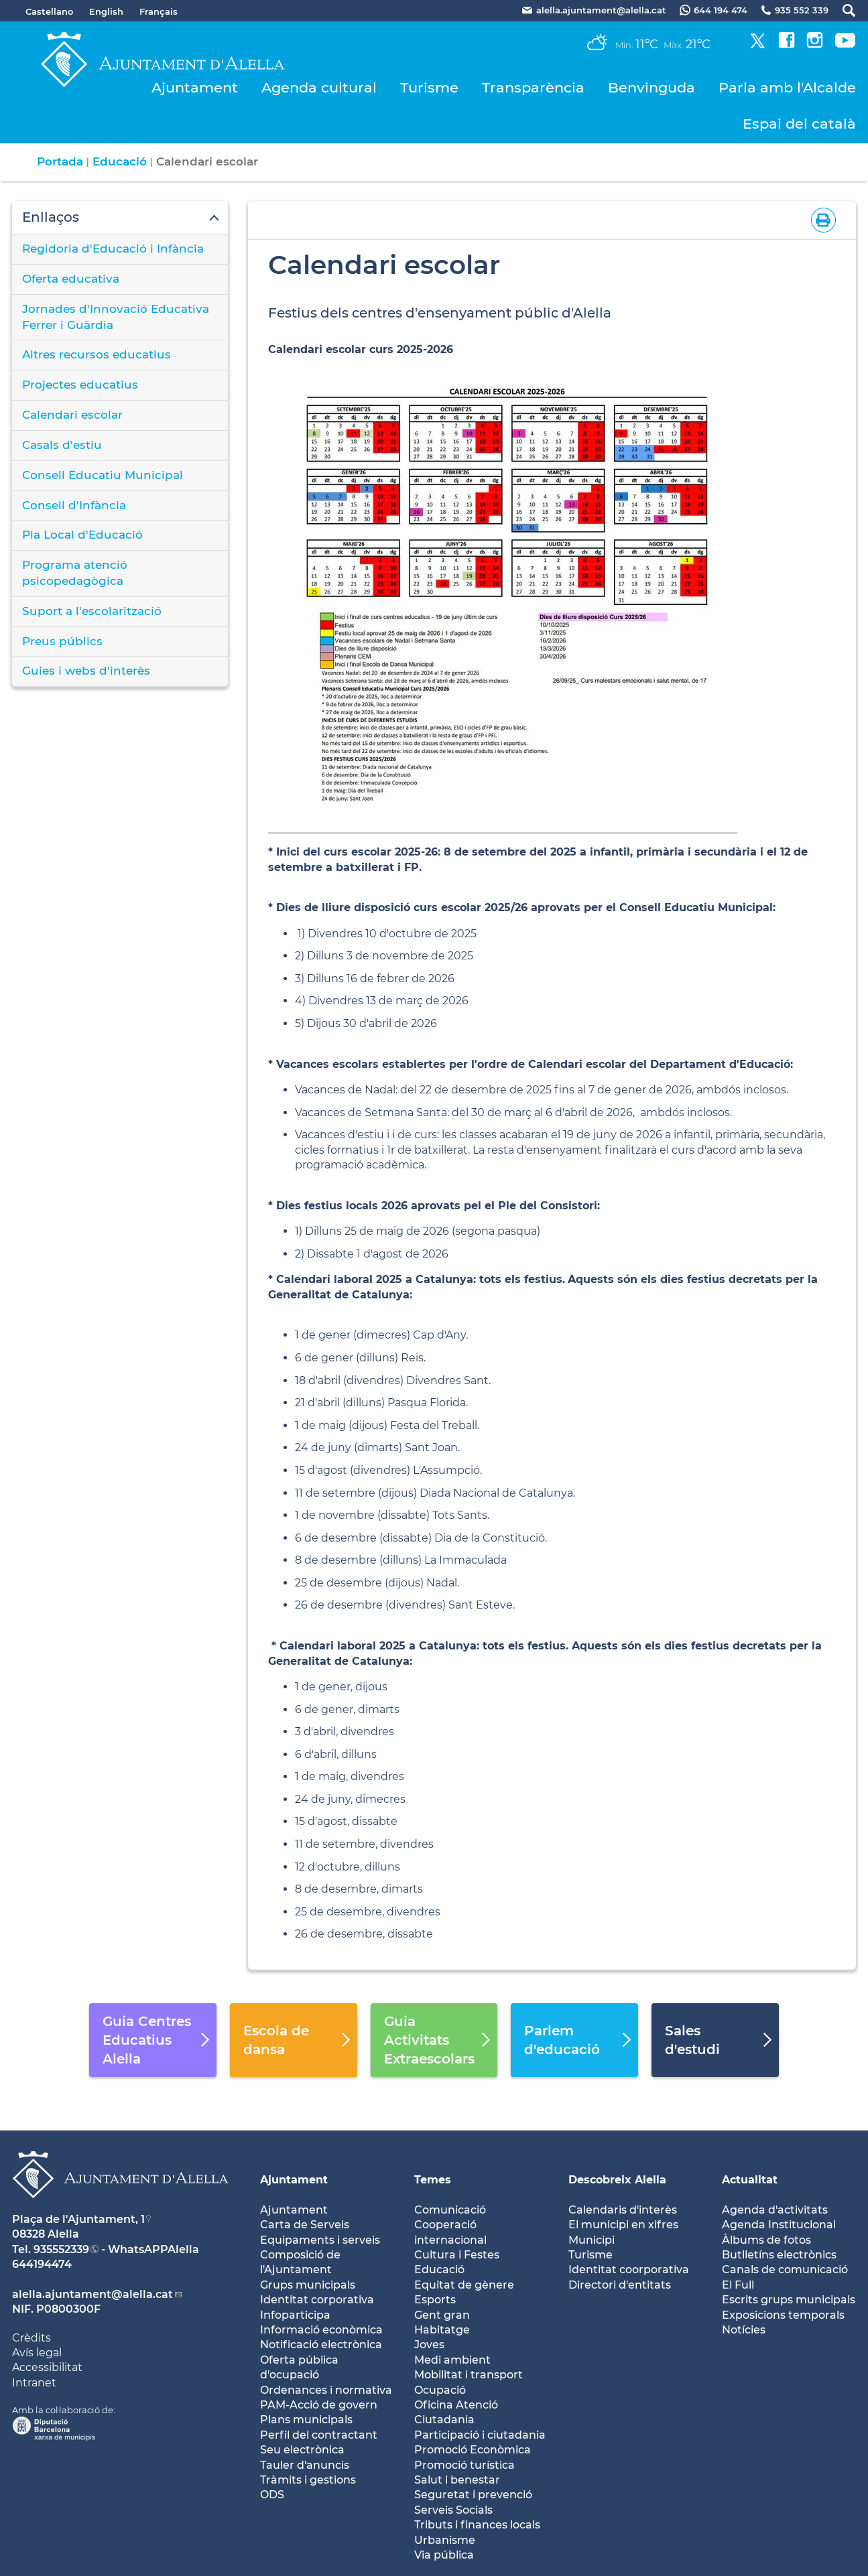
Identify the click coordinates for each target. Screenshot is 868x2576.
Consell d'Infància (74, 505)
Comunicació (450, 2210)
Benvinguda (651, 87)
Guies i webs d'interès (86, 670)
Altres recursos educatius (96, 354)
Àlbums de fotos (766, 2240)
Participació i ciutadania (480, 2435)
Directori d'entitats (619, 2285)
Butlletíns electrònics (779, 2254)
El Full (738, 2285)
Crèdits (31, 2337)
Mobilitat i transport (468, 2374)
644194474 (42, 2264)
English (106, 11)
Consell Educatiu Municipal (102, 475)
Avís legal (37, 2352)
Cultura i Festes (456, 2254)
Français (158, 11)
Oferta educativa (70, 278)
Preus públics (62, 641)
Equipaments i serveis (320, 2240)
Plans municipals (306, 2419)
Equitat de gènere (464, 2285)
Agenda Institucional (779, 2224)
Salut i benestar (457, 2479)
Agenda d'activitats (775, 2210)
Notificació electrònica (321, 2344)
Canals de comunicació (785, 2269)
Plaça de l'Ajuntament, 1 (78, 2219)
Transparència (533, 87)
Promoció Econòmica (472, 2449)
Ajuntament (194, 87)
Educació (119, 161)
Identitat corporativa (317, 2299)
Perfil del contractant (318, 2435)
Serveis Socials (453, 2510)
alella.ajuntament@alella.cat (92, 2294)
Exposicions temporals (783, 2315)
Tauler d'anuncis (304, 2465)
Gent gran (442, 2315)
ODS (272, 2494)
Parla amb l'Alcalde (787, 87)
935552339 (61, 2249)
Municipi (591, 2240)
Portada (60, 161)
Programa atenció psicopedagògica (74, 573)
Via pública (444, 2555)
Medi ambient (452, 2360)
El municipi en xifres (623, 2224)
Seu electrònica (302, 2449)
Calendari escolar (72, 414)
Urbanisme (444, 2540)
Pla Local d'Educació (82, 534)
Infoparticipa (295, 2315)
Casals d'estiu (62, 445)
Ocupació (440, 2390)
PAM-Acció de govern (318, 2404)
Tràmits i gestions (308, 2479)
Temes (432, 2179)
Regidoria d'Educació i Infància (113, 248)
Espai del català (799, 123)
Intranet (34, 2382)
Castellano (49, 11)
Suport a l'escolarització (92, 611)
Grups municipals (307, 2285)
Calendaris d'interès (622, 2210)
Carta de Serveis (304, 2224)
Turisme (429, 87)
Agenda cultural (319, 87)
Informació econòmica (321, 2329)
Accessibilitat (47, 2367)
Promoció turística (464, 2465)
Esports (435, 2299)
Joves (429, 2344)
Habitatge (442, 2329)
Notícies (743, 2329)
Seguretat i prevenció (473, 2494)
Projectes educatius (80, 384)
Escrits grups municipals (788, 2299)
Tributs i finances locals (477, 2524)
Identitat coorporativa (628, 2269)
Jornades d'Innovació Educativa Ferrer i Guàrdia (115, 317)
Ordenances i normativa (326, 2390)
